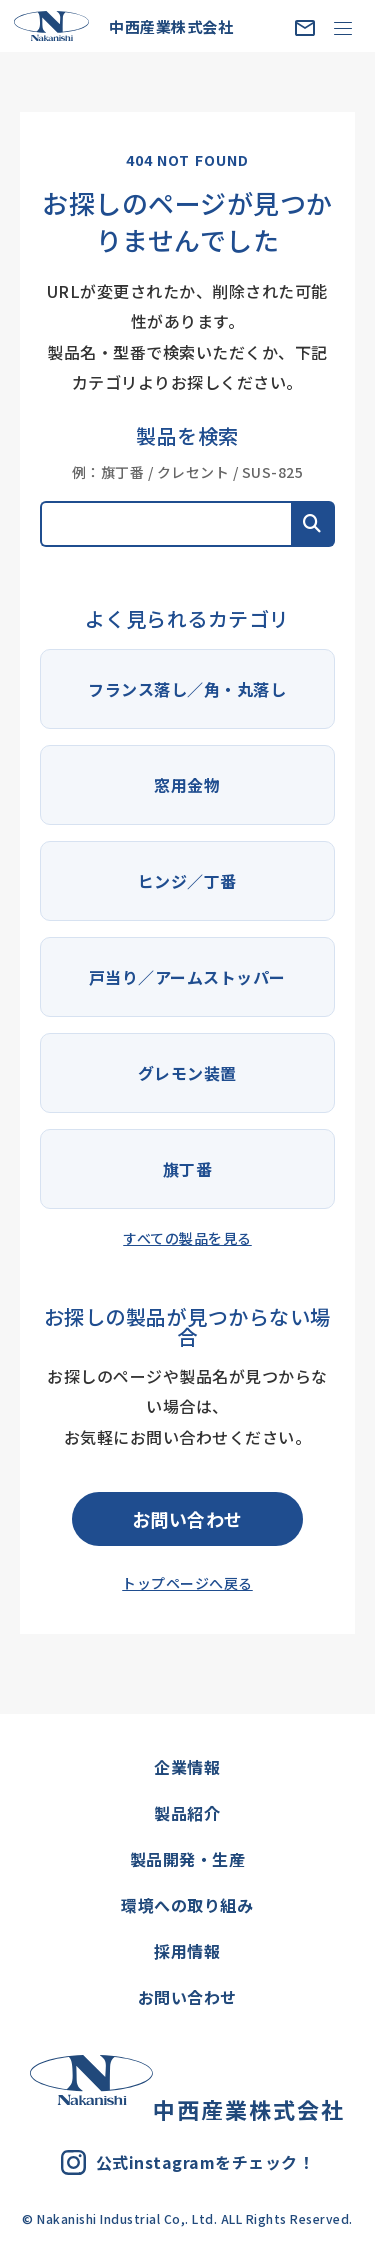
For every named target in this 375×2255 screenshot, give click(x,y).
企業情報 (187, 1767)
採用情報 (187, 1951)
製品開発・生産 (188, 1859)
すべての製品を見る (187, 1238)
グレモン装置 (187, 1073)
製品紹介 (187, 1813)
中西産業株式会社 (123, 26)
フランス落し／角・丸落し (187, 689)
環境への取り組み (187, 1905)
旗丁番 (188, 1169)
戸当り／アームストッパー (187, 977)
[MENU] (342, 27)
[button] (313, 524)
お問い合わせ (187, 1519)
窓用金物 (187, 785)
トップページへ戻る (187, 1583)
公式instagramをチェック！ (188, 2162)
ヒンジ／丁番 (187, 881)
